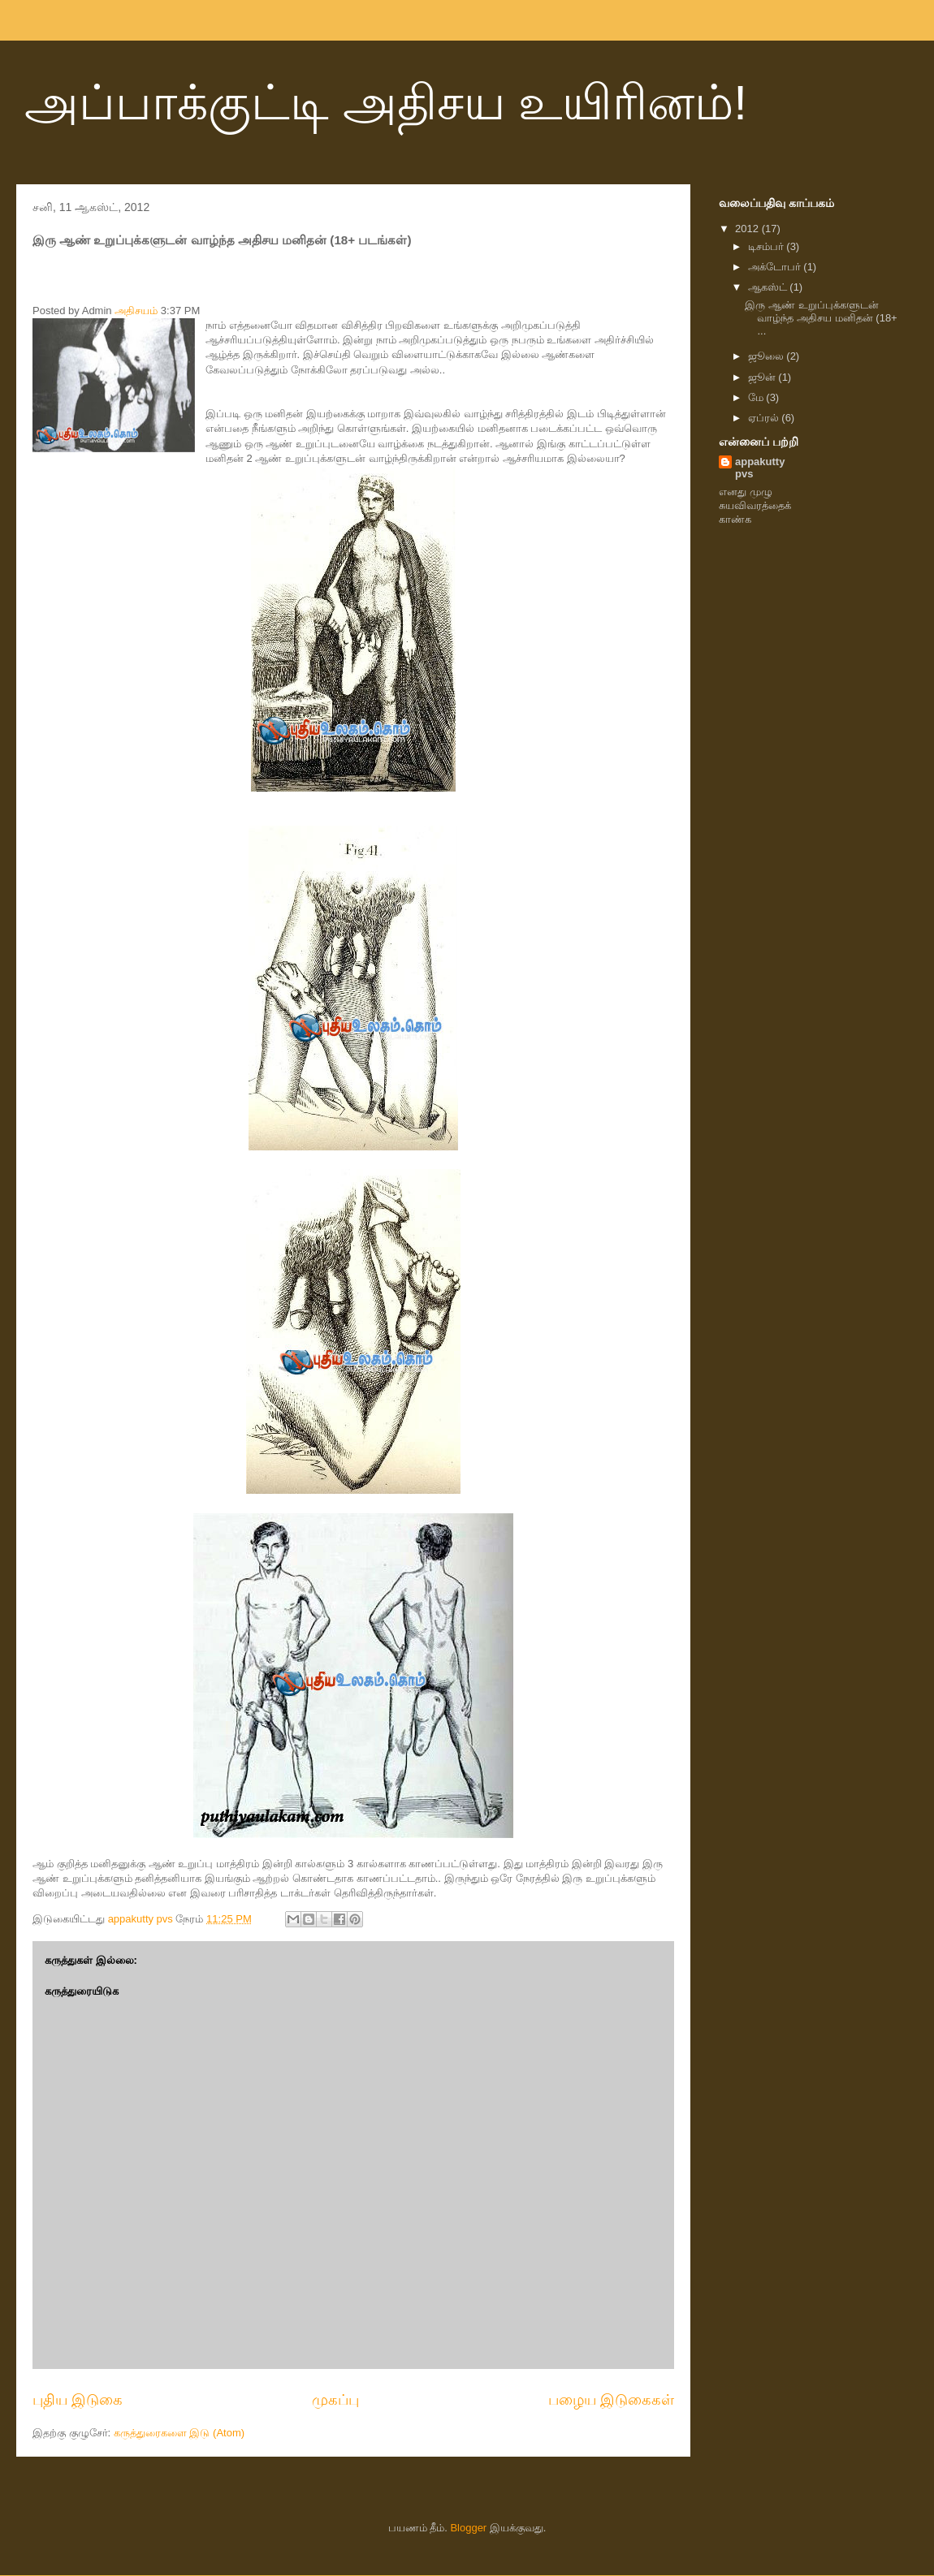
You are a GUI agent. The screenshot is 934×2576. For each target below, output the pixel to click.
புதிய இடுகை (77, 2400)
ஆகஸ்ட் (769, 287)
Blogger (468, 2528)
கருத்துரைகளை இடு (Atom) (179, 2433)
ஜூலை (767, 356)
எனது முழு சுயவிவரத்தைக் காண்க (755, 505)
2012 (748, 228)
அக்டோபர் (776, 267)
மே (757, 397)
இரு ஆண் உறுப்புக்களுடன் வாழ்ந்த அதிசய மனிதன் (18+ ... (821, 317)
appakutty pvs (760, 467)
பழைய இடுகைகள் (611, 2400)
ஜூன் (763, 377)
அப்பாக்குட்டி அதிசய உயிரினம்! (385, 103)
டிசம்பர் (767, 246)
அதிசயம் (136, 310)
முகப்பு (335, 2400)
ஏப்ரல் (765, 418)
